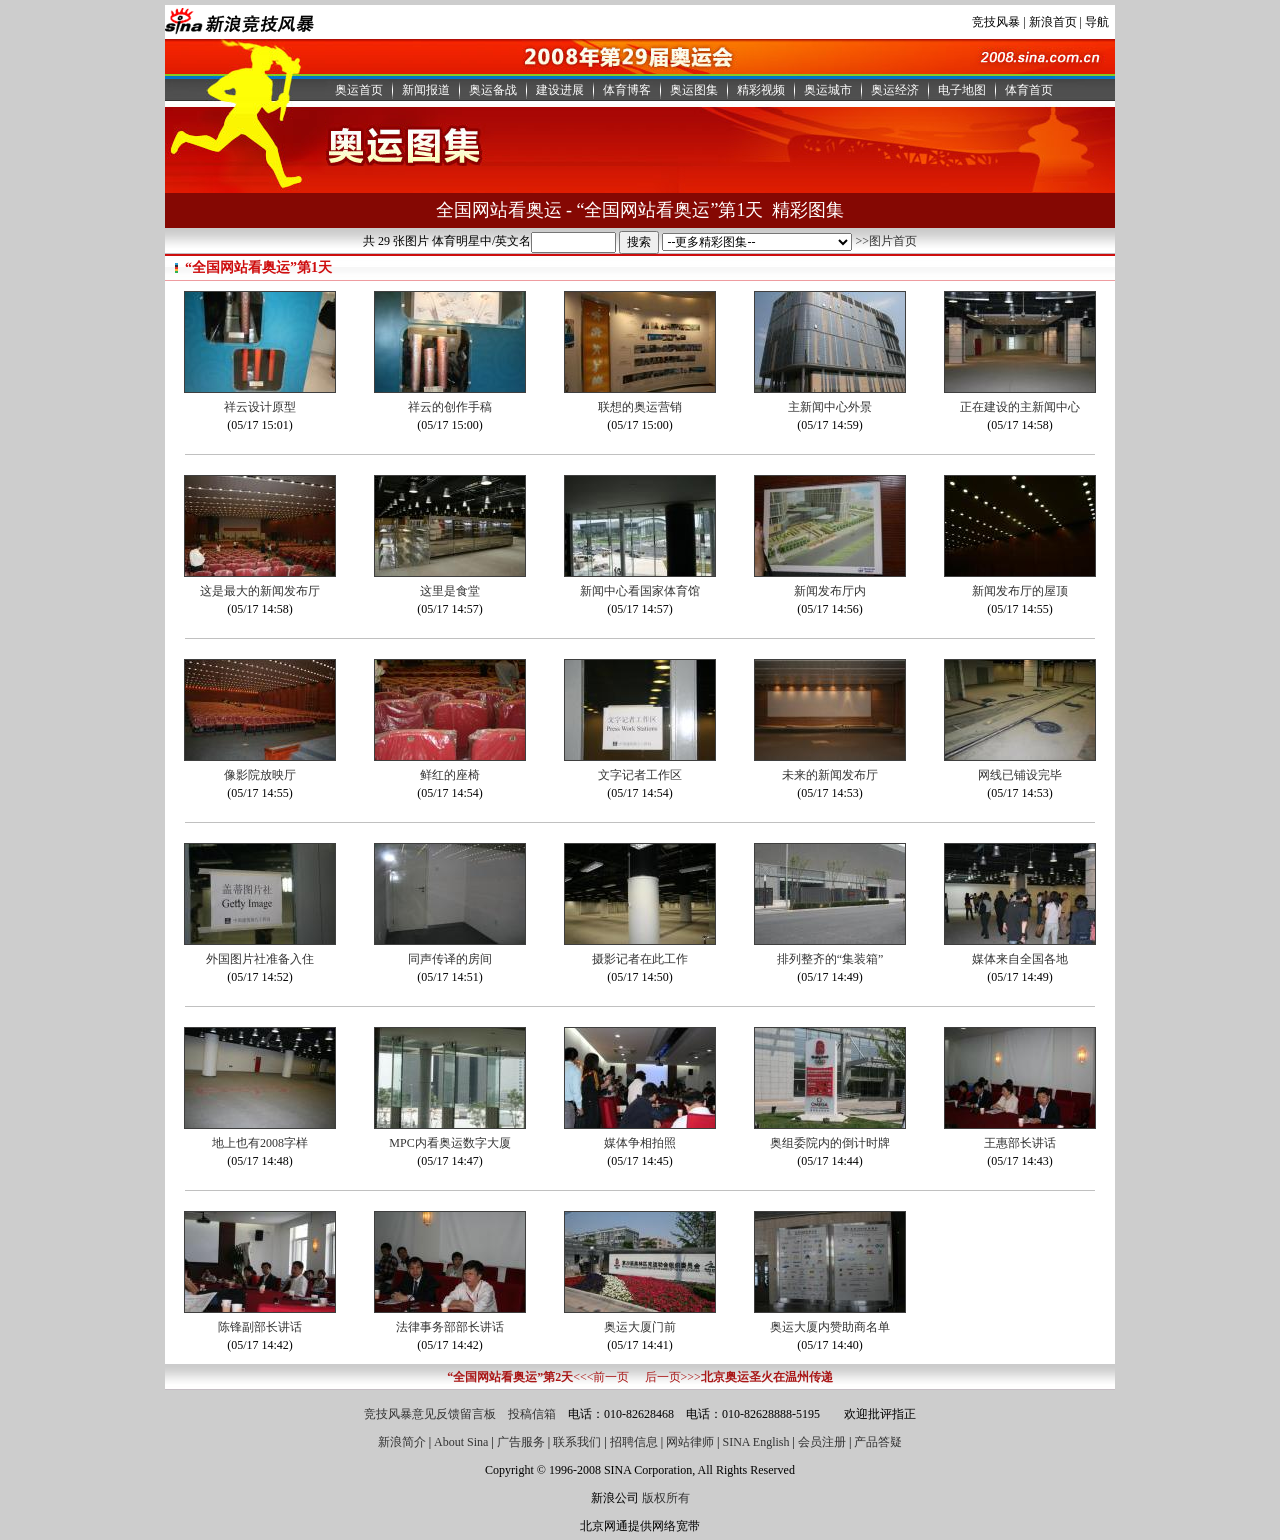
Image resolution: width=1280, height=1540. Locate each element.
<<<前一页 (601, 1377)
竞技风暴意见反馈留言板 (430, 1414)
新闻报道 (426, 90)
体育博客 (627, 90)
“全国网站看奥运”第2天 (510, 1377)
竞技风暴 (996, 22)
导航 (1097, 22)
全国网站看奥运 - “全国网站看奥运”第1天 (600, 210)
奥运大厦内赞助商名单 (830, 1327)
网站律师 (690, 1442)
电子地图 (962, 90)
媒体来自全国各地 (1020, 959)
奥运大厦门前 (640, 1327)
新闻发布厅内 (830, 591)
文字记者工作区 (640, 775)
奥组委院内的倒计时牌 (830, 1143)
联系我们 (577, 1442)
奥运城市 (828, 90)
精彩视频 (761, 90)
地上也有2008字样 (260, 1143)
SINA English (755, 1442)
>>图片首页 (886, 241)
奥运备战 (493, 90)
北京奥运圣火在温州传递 (767, 1377)
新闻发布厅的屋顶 (1020, 591)
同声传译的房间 (450, 959)
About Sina (461, 1442)
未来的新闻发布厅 (830, 775)
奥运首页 (359, 90)
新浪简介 (402, 1442)
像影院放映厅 (260, 775)
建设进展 (560, 90)
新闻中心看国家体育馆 (640, 591)
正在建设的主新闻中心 (1020, 407)
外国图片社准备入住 (260, 959)
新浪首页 (1053, 22)
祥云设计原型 (260, 407)
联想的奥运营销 (640, 407)
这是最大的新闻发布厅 (260, 591)
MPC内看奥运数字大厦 (449, 1143)
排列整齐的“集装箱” (830, 959)
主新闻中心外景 (830, 407)
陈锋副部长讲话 (260, 1327)
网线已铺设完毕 (1020, 775)
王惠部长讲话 (1020, 1143)
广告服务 (521, 1442)
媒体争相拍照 (640, 1143)
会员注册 (822, 1442)
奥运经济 (895, 90)
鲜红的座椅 (450, 775)
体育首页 (1029, 90)
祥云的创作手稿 (450, 407)
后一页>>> (673, 1377)
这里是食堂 (450, 591)
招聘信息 (634, 1442)
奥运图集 (694, 90)
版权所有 (666, 1498)
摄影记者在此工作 (640, 959)
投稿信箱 (532, 1414)
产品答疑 (878, 1442)
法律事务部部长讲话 (450, 1327)
